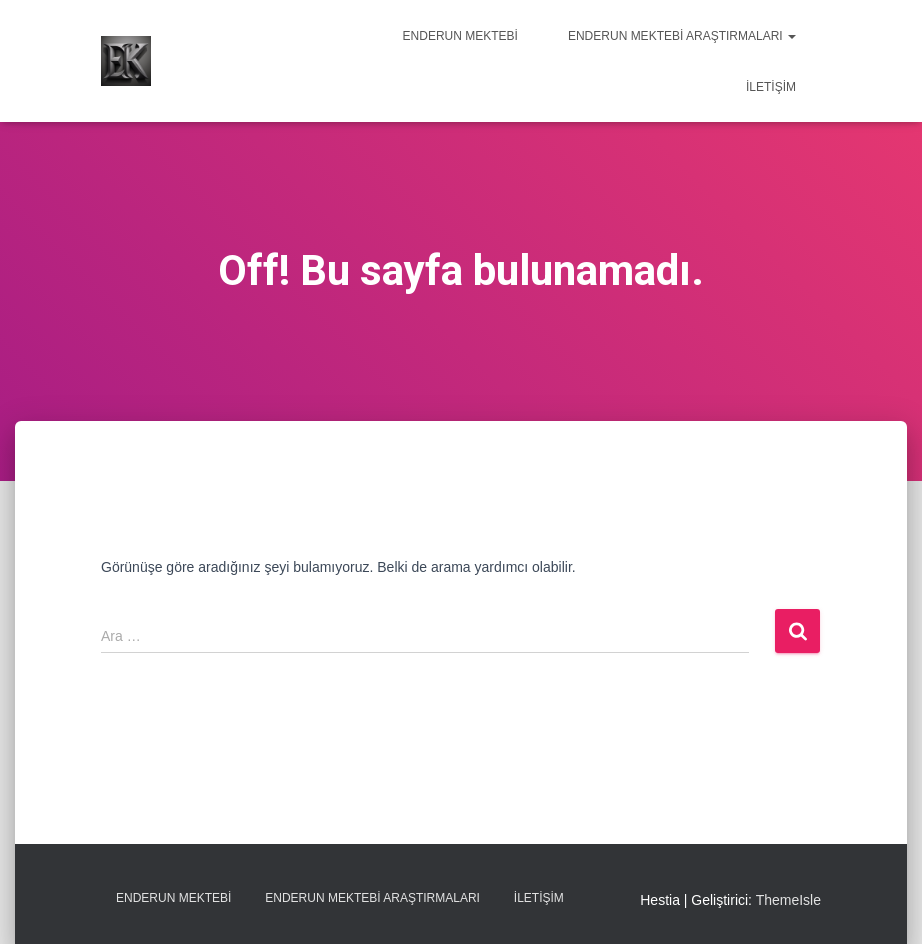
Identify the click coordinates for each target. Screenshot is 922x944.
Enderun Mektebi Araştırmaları (682, 36)
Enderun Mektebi (460, 36)
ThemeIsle (788, 900)
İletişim (771, 87)
